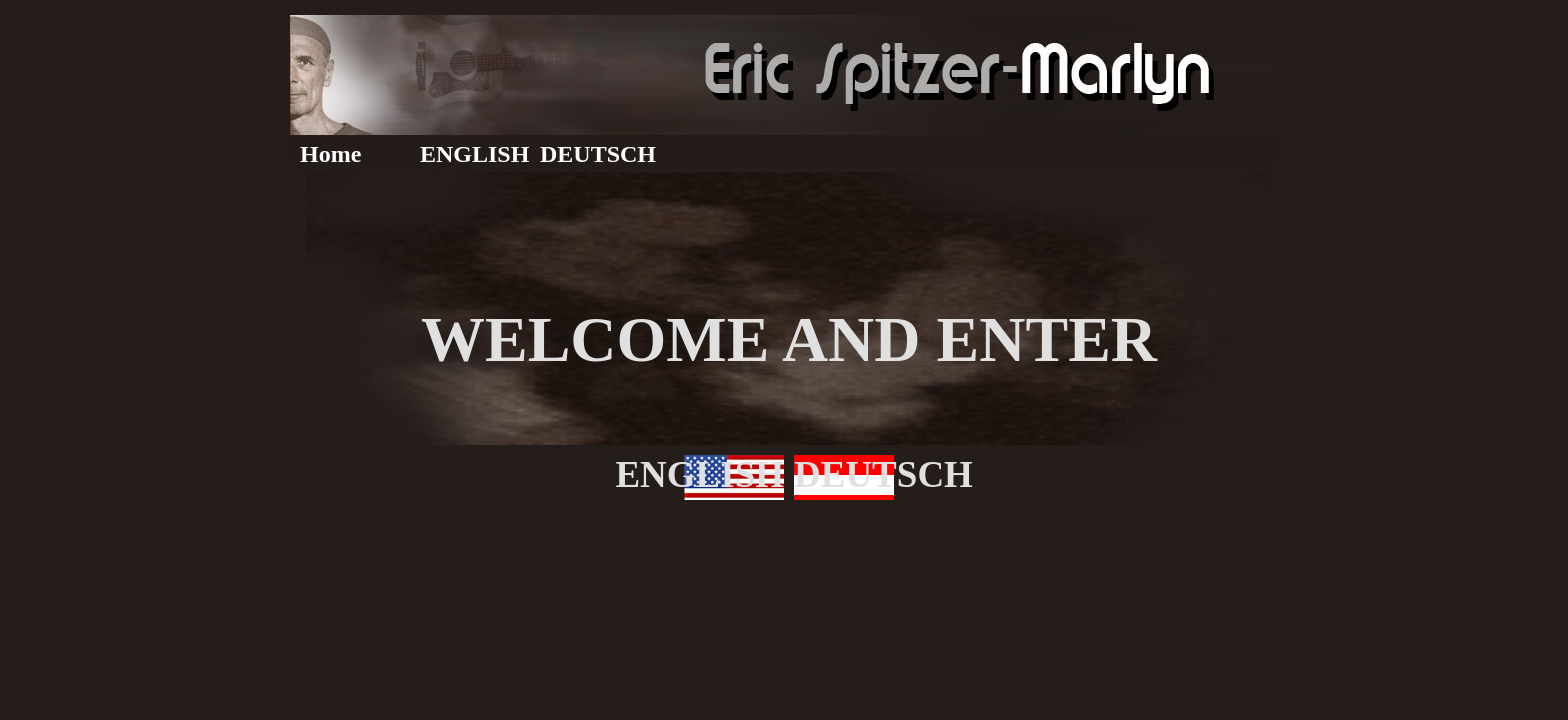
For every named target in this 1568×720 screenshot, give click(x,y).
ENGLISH (474, 154)
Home (330, 154)
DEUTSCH (598, 154)
